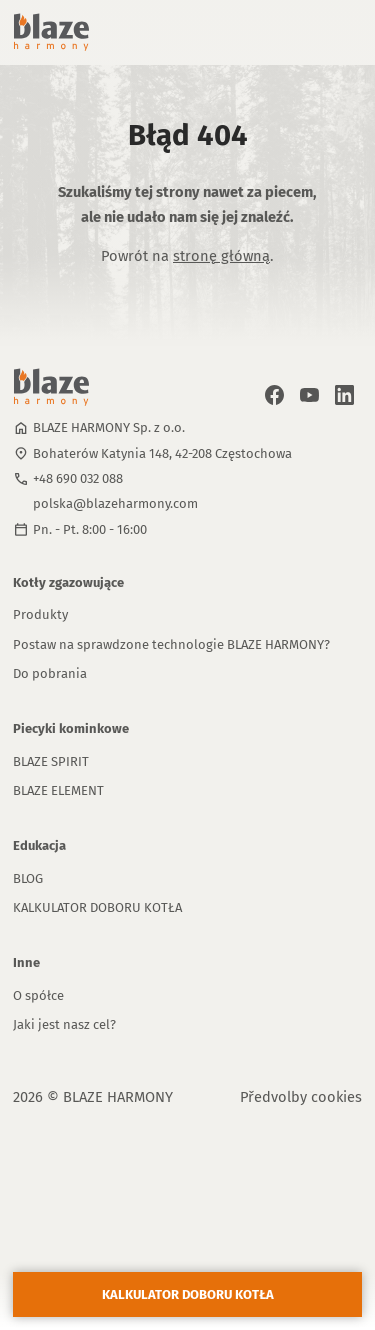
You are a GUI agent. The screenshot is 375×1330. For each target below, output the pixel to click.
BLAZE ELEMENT (58, 790)
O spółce (38, 995)
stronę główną (221, 256)
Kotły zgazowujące (68, 582)
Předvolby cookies (301, 1097)
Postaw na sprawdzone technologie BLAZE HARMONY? (171, 644)
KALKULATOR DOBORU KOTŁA (97, 907)
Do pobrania (50, 673)
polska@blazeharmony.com (115, 503)
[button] (329, 32)
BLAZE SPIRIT (51, 761)
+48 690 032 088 (78, 478)
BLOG (28, 878)
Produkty (40, 614)
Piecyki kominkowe (71, 728)
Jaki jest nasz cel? (64, 1024)
